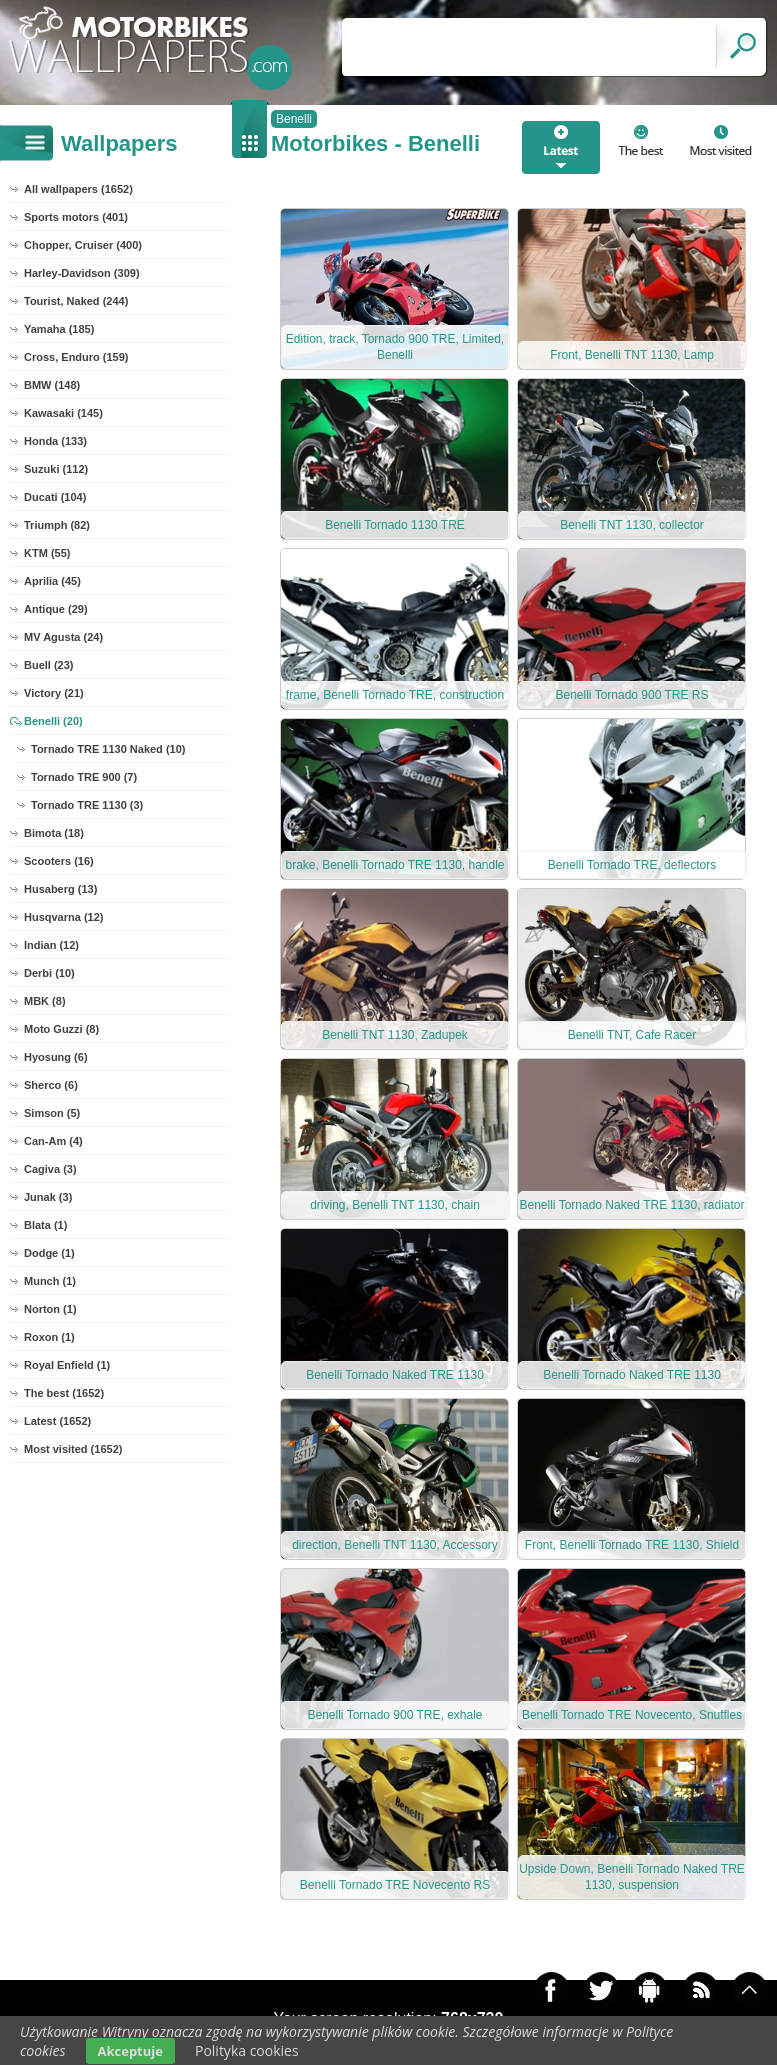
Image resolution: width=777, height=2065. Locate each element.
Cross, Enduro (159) (76, 357)
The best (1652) (64, 1393)
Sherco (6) (51, 1085)
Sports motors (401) (76, 217)
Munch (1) (50, 1281)
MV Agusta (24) (63, 637)
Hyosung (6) (56, 1057)
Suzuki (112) (56, 469)
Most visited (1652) (73, 1449)
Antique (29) (56, 609)
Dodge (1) (49, 1253)
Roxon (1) (49, 1337)
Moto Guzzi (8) (61, 1029)
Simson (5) (52, 1113)
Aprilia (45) (52, 581)
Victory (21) (54, 693)
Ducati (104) (55, 497)
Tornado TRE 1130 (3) (87, 805)
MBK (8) (45, 1001)
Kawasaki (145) (63, 413)
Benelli (294, 119)
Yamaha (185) (59, 329)
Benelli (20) (53, 721)
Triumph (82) (57, 525)
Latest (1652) (57, 1421)
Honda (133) (55, 441)
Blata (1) (45, 1225)
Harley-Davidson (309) (82, 273)
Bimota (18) (54, 833)
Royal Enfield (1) (67, 1365)
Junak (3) (48, 1197)
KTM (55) (47, 553)
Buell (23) (49, 665)
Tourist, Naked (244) (76, 301)
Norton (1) (50, 1309)
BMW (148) (52, 385)
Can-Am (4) (53, 1141)
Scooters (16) (59, 861)
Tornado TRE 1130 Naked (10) (108, 749)
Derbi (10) (49, 973)
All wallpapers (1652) (78, 189)
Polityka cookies (247, 2050)
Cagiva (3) (50, 1169)
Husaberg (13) (60, 889)
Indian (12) (51, 945)
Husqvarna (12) (63, 917)
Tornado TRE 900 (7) (84, 777)
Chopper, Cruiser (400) (83, 245)
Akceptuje (130, 2051)
